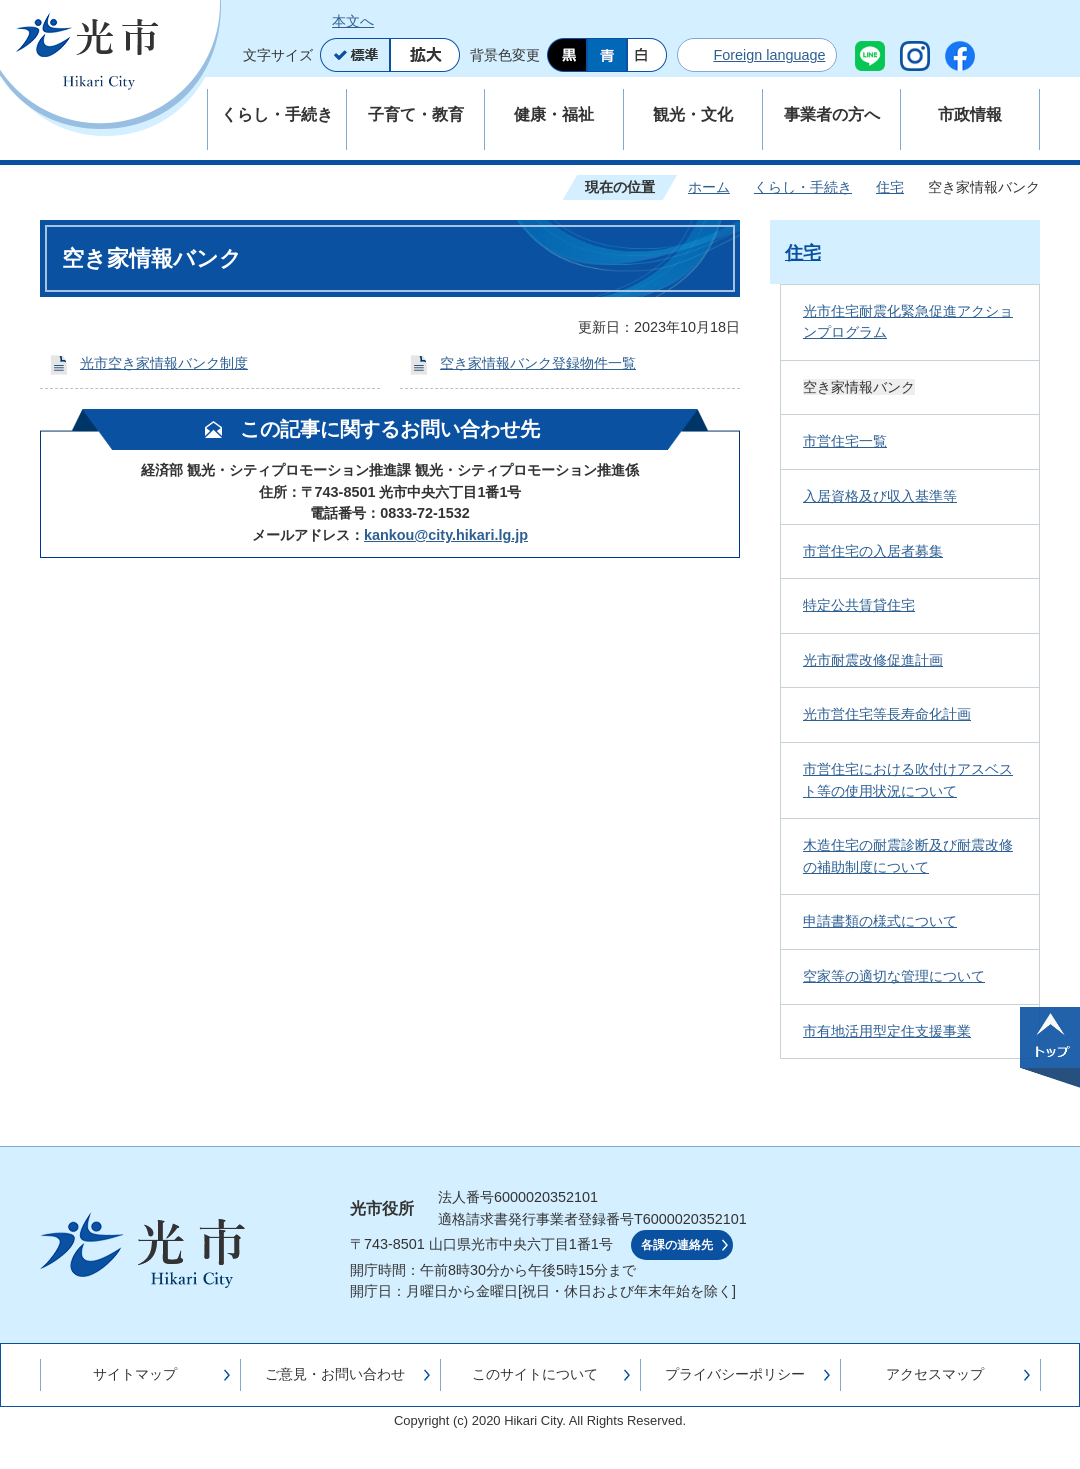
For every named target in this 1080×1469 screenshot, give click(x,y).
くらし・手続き (803, 187)
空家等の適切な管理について (894, 976)
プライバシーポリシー (735, 1374)
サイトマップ (135, 1374)
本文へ (353, 21)
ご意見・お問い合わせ (335, 1374)
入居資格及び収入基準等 (880, 496)
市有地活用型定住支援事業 (887, 1031)
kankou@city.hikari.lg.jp (446, 535)
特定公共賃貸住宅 (859, 605)
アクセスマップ (935, 1374)
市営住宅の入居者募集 (873, 551)
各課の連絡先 (677, 1245)
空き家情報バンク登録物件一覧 (538, 363)
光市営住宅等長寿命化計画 (887, 714)
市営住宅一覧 (845, 441)
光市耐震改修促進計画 (873, 660)
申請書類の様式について (880, 921)
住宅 (890, 187)
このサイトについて (535, 1374)
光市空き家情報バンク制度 (164, 363)
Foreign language (769, 55)
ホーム (709, 187)
